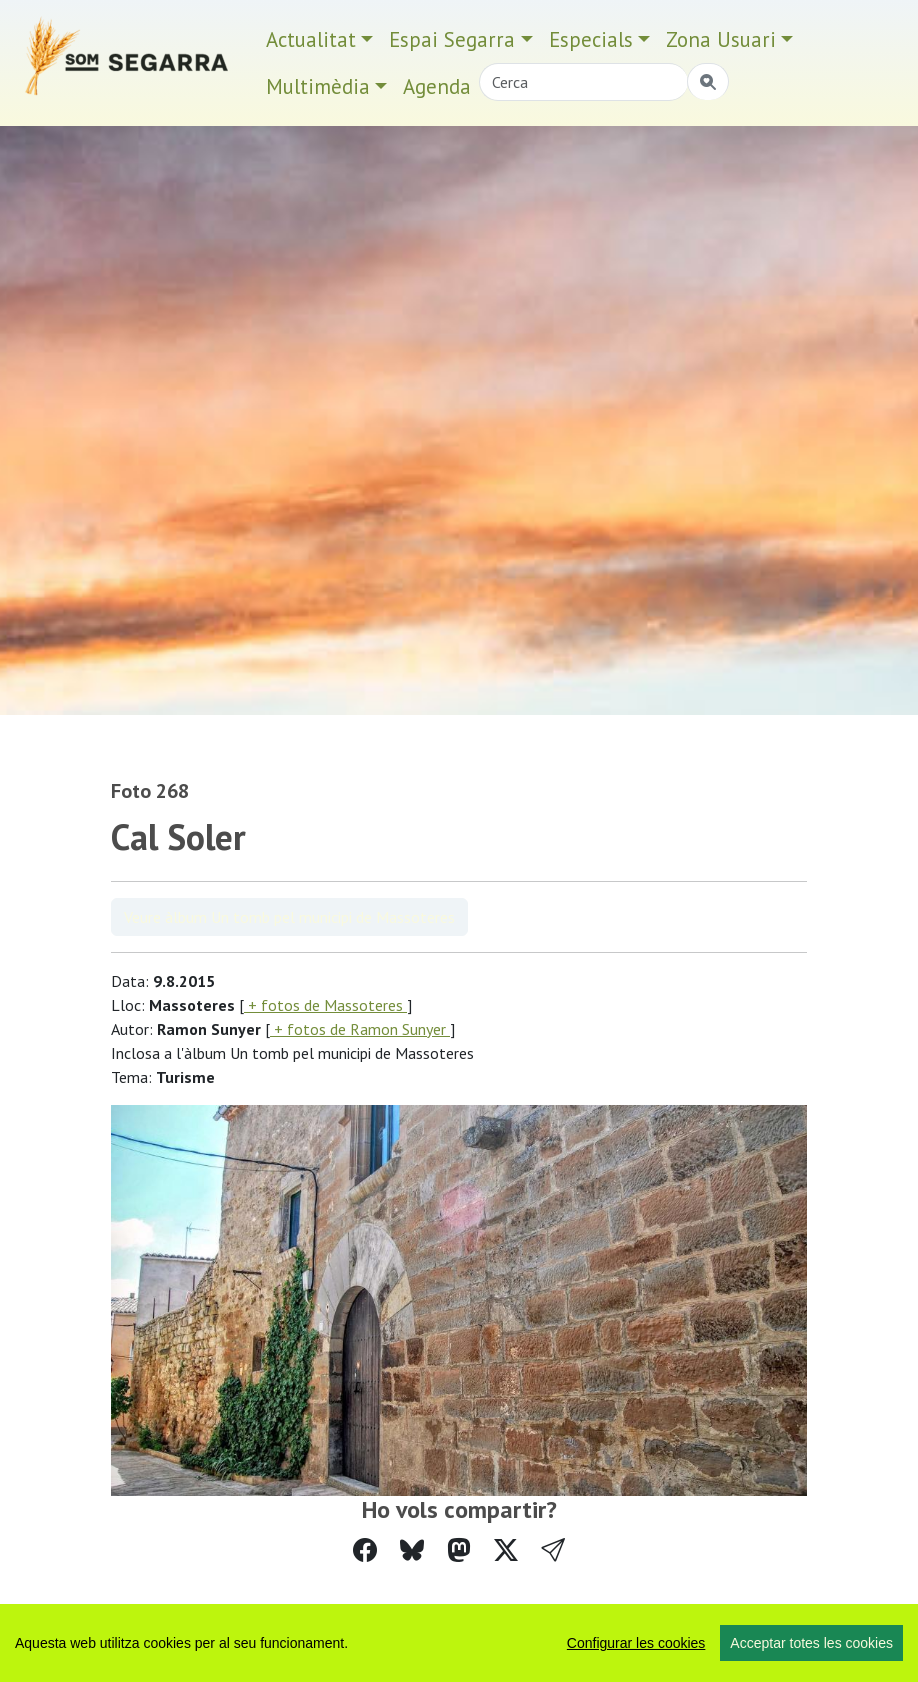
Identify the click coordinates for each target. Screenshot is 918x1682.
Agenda (437, 86)
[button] (553, 1550)
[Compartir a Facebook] (365, 1550)
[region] (459, 1643)
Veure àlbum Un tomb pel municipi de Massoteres (289, 917)
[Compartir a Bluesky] (412, 1550)
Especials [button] (591, 39)
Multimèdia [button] (318, 86)
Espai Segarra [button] (452, 39)
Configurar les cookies (636, 1643)
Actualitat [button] (311, 39)
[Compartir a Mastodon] (459, 1550)
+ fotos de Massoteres (325, 1005)
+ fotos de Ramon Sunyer (360, 1029)
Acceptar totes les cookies (811, 1643)
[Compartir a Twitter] (506, 1550)
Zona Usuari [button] (721, 39)
